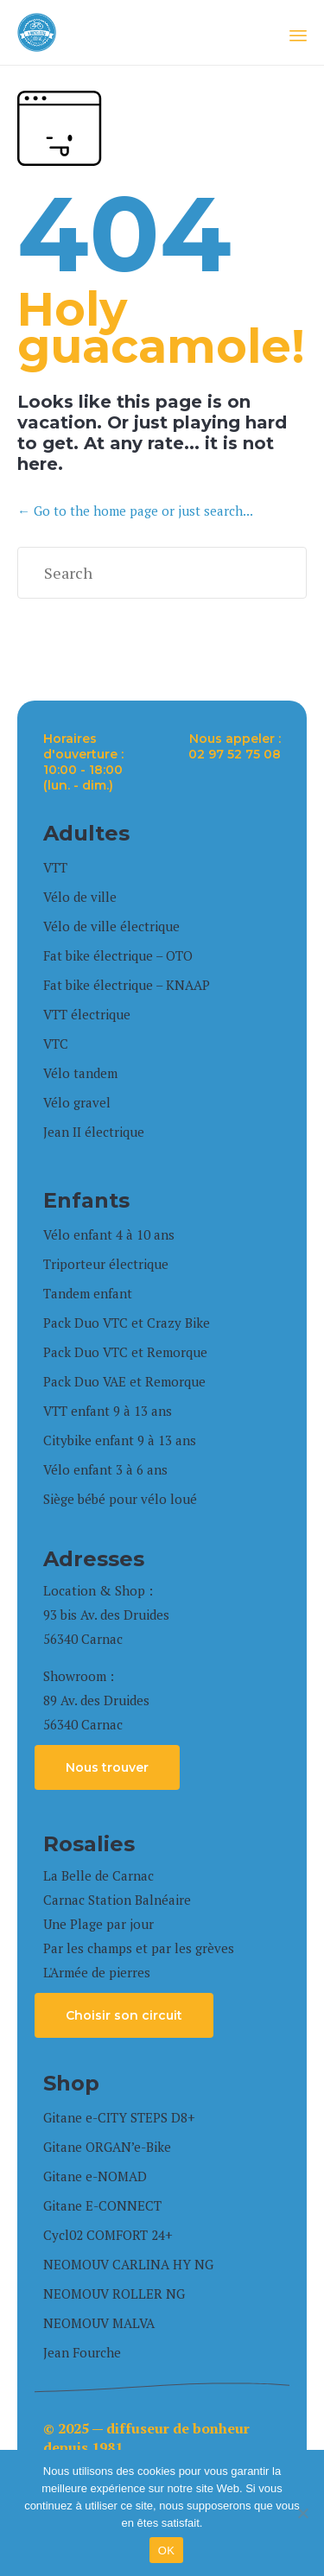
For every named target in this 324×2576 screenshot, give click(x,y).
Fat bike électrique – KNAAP (126, 984)
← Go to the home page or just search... (135, 510)
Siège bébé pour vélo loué (120, 1498)
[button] (107, 1767)
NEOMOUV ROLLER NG (114, 2293)
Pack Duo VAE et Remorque (124, 1381)
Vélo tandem (80, 1073)
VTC (55, 1043)
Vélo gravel (77, 1102)
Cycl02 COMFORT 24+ (108, 2234)
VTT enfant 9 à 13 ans (107, 1410)
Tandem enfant (87, 1293)
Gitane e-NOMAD (95, 2176)
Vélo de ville (80, 896)
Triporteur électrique (105, 1263)
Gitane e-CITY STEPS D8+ (119, 2117)
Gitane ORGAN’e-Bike (107, 2146)
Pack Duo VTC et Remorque (125, 1352)
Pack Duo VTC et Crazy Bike (126, 1322)
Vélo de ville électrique (111, 926)
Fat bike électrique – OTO (118, 955)
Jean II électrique (93, 1131)
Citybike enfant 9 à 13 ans (119, 1440)
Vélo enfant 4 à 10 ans (109, 1234)
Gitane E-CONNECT (102, 2205)
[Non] (302, 2513)
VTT (55, 867)
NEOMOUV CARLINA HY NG (128, 2264)
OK (166, 2550)
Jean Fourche (82, 2352)
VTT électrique (86, 1014)
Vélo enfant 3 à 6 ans (105, 1469)
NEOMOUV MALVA (99, 2323)
